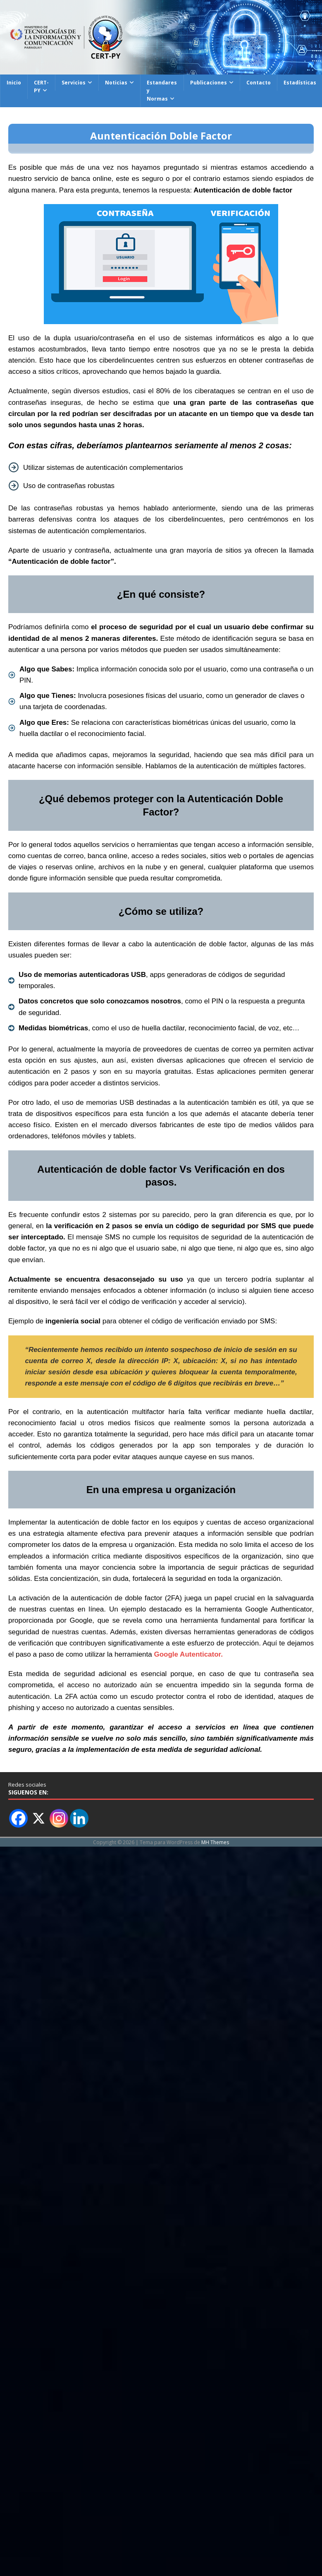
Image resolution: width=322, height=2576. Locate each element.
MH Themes (215, 1842)
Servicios (74, 82)
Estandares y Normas (162, 90)
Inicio (14, 82)
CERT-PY (41, 86)
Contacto (258, 82)
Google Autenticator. (188, 1654)
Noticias (116, 82)
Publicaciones (208, 82)
